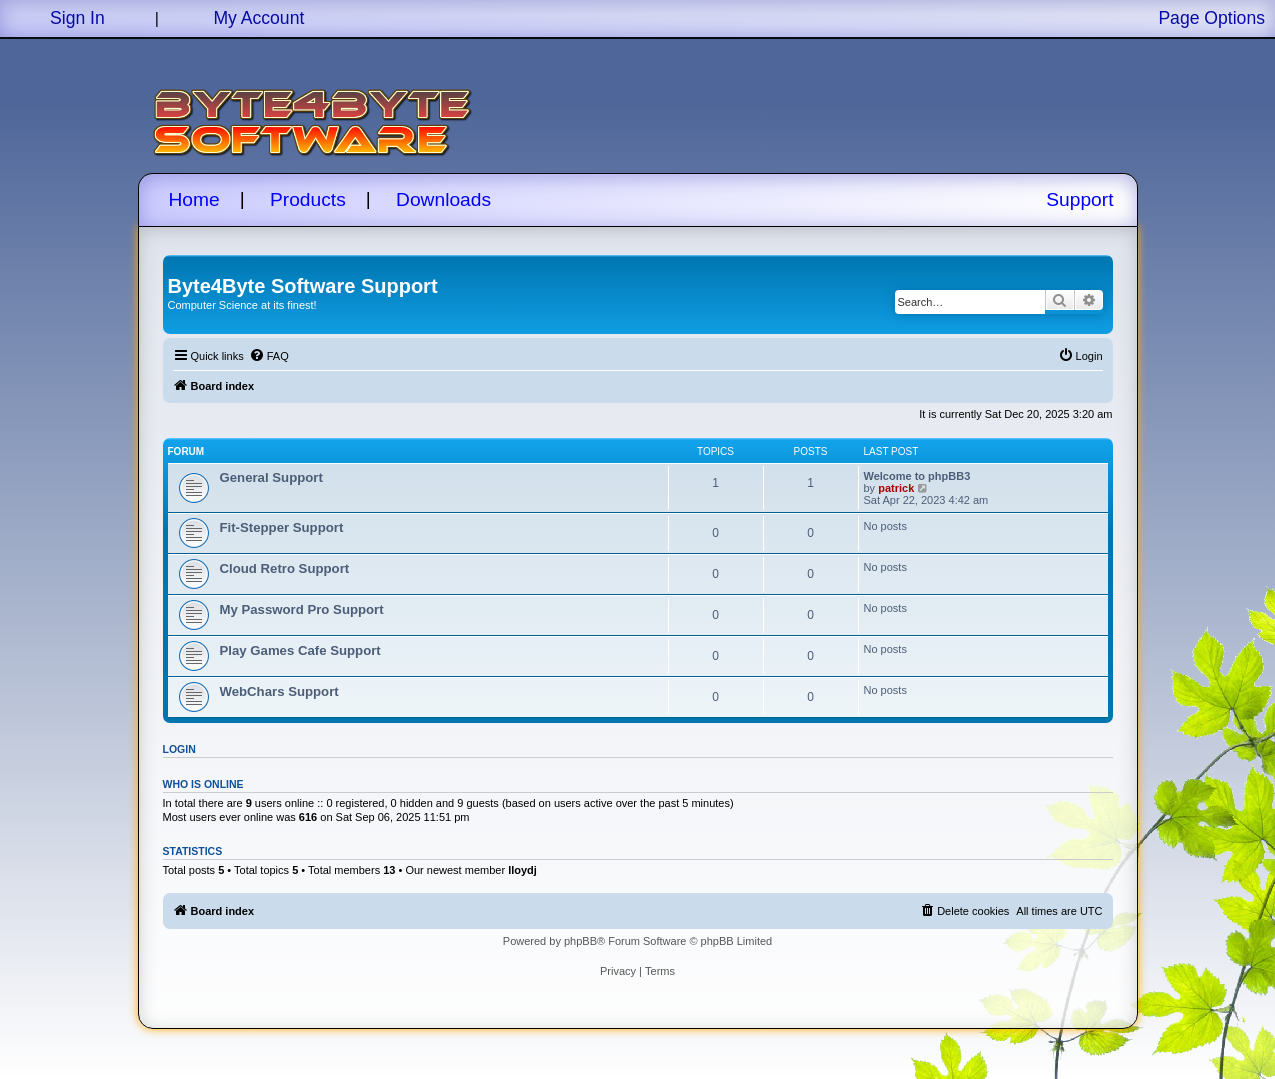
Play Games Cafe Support (300, 650)
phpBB (580, 941)
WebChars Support (279, 691)
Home (194, 199)
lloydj (522, 870)
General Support (271, 477)
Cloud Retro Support (285, 568)
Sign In (77, 18)
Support (1079, 199)
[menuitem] (269, 356)
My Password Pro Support (302, 609)
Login (179, 749)
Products (308, 199)
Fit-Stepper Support (282, 527)
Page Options (1211, 18)
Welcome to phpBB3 (917, 476)
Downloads (443, 199)
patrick (896, 488)
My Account (258, 18)
